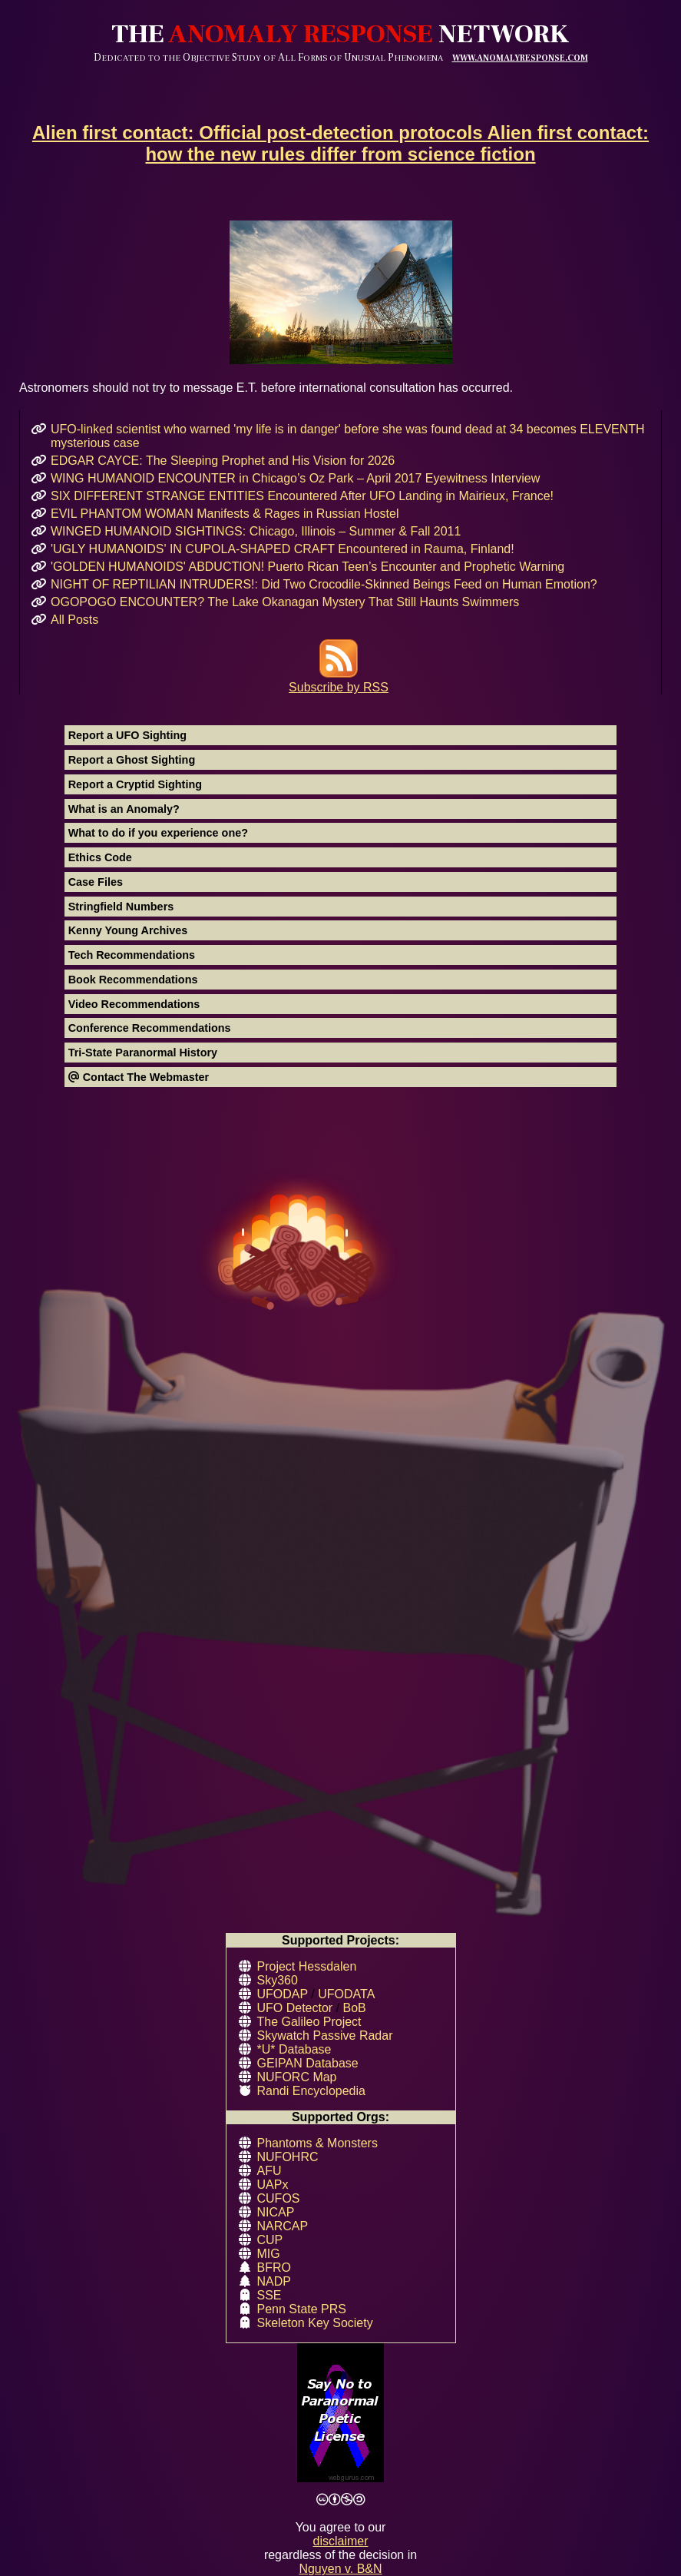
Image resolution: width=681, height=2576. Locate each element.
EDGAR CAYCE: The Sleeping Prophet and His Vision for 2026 (223, 460)
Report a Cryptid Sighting (135, 784)
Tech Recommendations (131, 955)
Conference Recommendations (149, 1028)
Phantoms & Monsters (317, 2143)
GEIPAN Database (308, 2063)
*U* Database (294, 2049)
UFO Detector (295, 2007)
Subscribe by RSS (338, 680)
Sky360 (277, 1980)
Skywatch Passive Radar (325, 2035)
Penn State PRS (302, 2309)
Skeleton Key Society (315, 2322)
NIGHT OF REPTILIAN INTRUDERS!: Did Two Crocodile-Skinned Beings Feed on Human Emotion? (324, 584)
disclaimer (340, 2541)
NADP (274, 2281)
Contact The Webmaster (138, 1077)
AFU (269, 2170)
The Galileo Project (309, 2021)
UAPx (273, 2184)
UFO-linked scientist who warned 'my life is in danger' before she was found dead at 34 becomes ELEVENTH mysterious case (348, 436)
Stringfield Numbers (121, 906)
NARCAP (283, 2226)
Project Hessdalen (307, 1966)
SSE (269, 2295)
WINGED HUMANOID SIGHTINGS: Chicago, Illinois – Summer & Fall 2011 (256, 531)
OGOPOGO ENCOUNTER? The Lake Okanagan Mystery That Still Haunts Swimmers (285, 601)
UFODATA (346, 1994)
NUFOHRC (288, 2156)
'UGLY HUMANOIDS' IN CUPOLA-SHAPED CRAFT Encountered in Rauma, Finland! (282, 548)
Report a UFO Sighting (127, 735)
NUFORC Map (297, 2077)
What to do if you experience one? (158, 833)
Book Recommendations (133, 979)
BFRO (274, 2267)
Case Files (95, 882)
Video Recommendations (134, 1004)
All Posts (74, 619)
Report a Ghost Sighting (132, 760)
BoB (354, 2007)
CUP (270, 2239)
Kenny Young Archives (128, 930)
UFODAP (282, 1994)
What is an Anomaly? (124, 809)
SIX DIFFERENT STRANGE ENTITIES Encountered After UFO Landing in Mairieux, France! (302, 495)
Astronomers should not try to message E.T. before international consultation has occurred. (340, 307)
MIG (268, 2253)
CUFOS (278, 2198)
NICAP (276, 2212)
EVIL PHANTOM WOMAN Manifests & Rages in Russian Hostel (224, 513)
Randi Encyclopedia (311, 2090)
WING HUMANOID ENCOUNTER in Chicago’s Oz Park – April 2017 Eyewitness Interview (295, 478)
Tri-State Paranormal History (142, 1052)
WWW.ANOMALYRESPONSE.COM (520, 58)
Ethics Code (100, 857)
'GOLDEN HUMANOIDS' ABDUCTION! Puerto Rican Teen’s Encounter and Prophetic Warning (307, 566)
